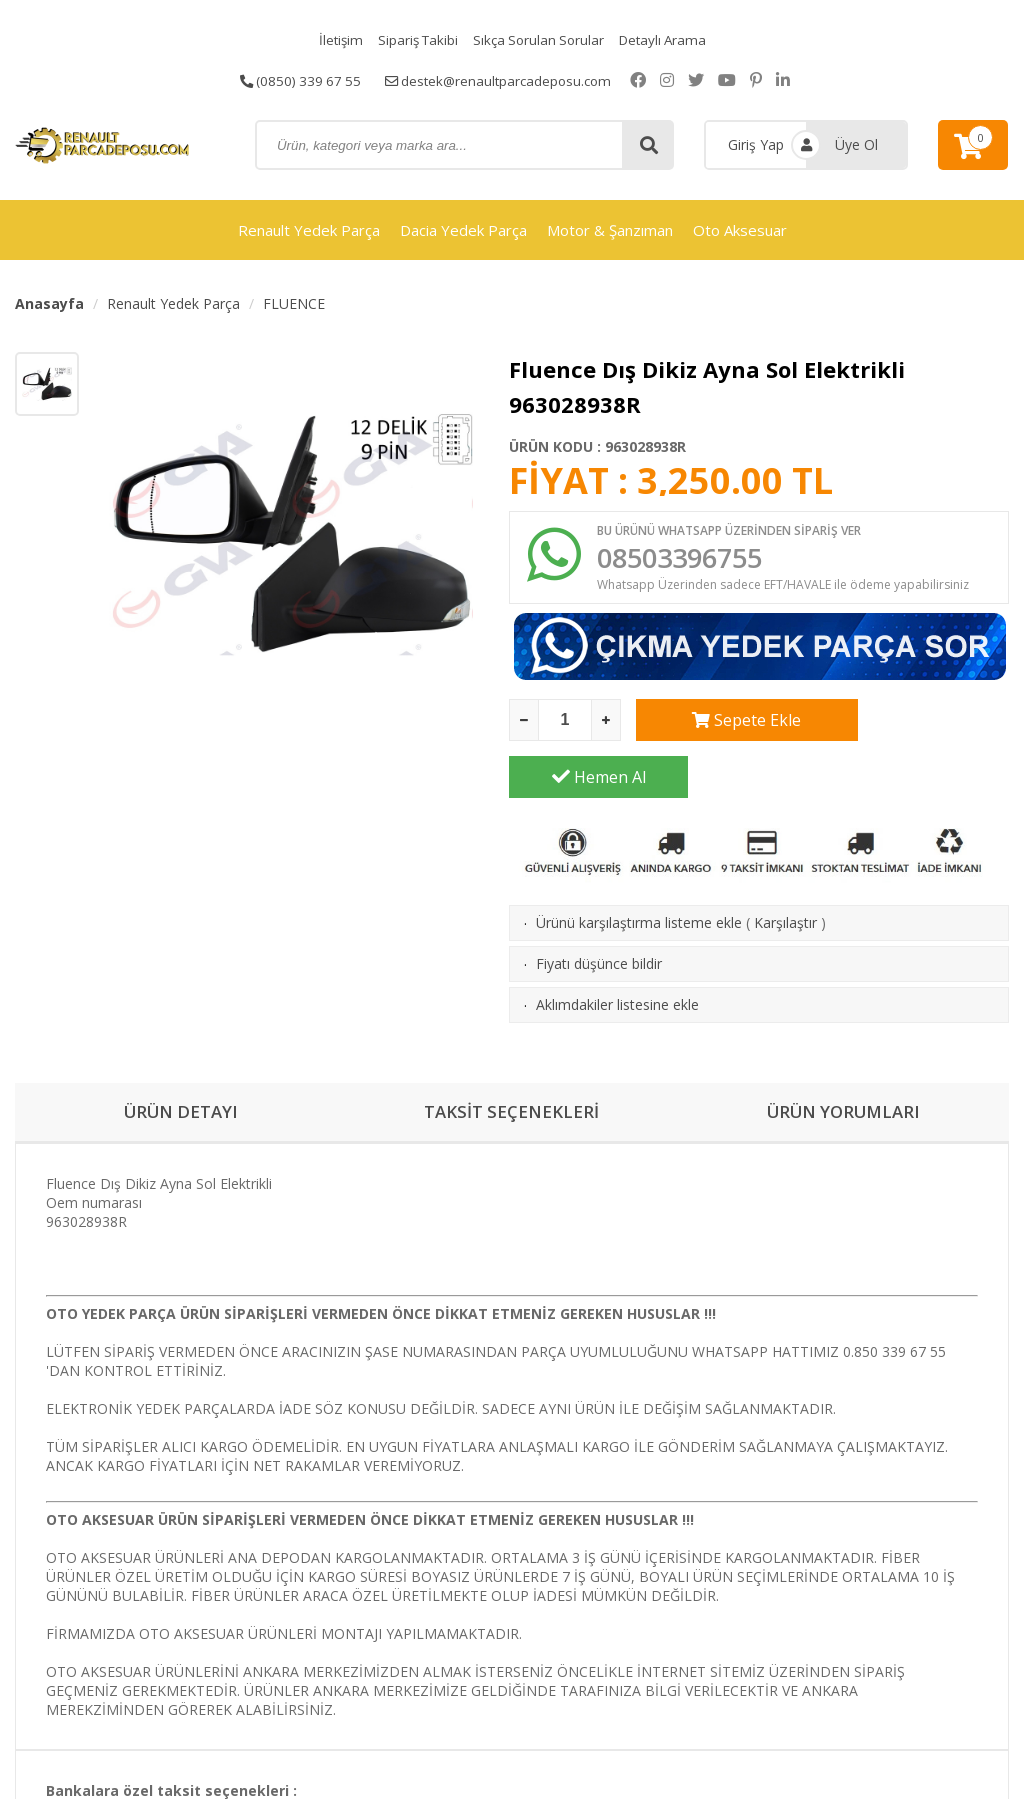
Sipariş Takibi (414, 39)
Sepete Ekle (725, 724)
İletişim (334, 39)
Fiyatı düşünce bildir (599, 910)
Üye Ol (856, 144)
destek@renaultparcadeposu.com (500, 79)
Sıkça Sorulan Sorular (539, 39)
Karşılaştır (785, 869)
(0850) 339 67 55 (295, 79)
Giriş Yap (756, 144)
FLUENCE (294, 303)
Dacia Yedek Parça (463, 230)
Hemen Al (920, 724)
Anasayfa (49, 303)
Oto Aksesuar (740, 230)
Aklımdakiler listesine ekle (617, 951)
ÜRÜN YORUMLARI (843, 1060)
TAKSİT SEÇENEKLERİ (511, 1060)
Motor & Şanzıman (610, 230)
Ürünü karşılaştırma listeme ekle (639, 869)
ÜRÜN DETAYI (180, 1060)
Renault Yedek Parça (309, 230)
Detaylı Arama (668, 39)
